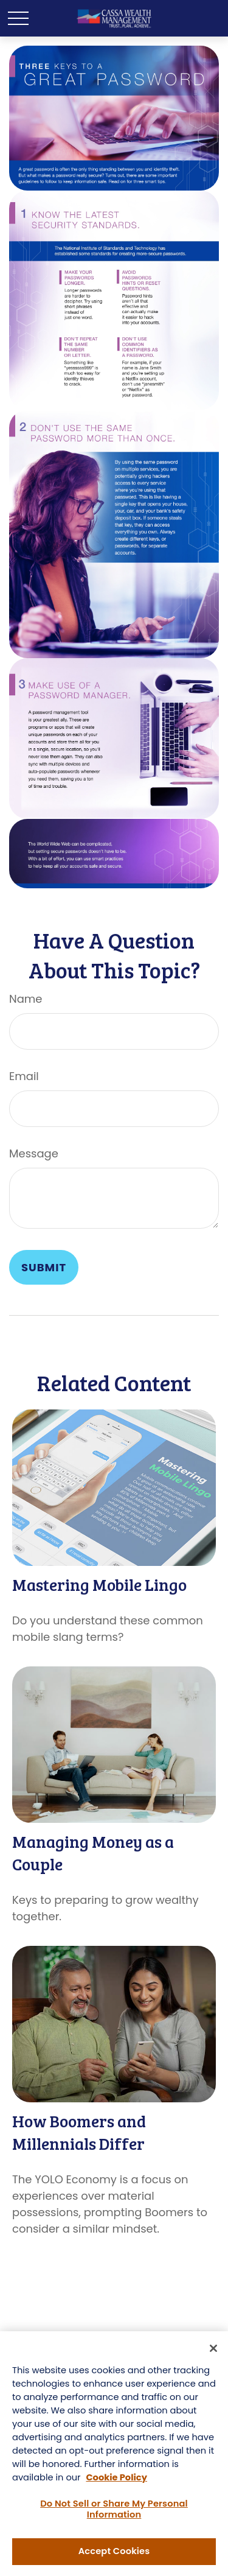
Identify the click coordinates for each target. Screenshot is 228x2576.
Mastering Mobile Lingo (99, 1584)
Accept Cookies (114, 2553)
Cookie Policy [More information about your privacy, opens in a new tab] (116, 2478)
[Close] (213, 2350)
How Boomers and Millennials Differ (79, 2132)
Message (33, 1153)
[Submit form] (43, 1267)
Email (24, 1076)
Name (26, 998)
